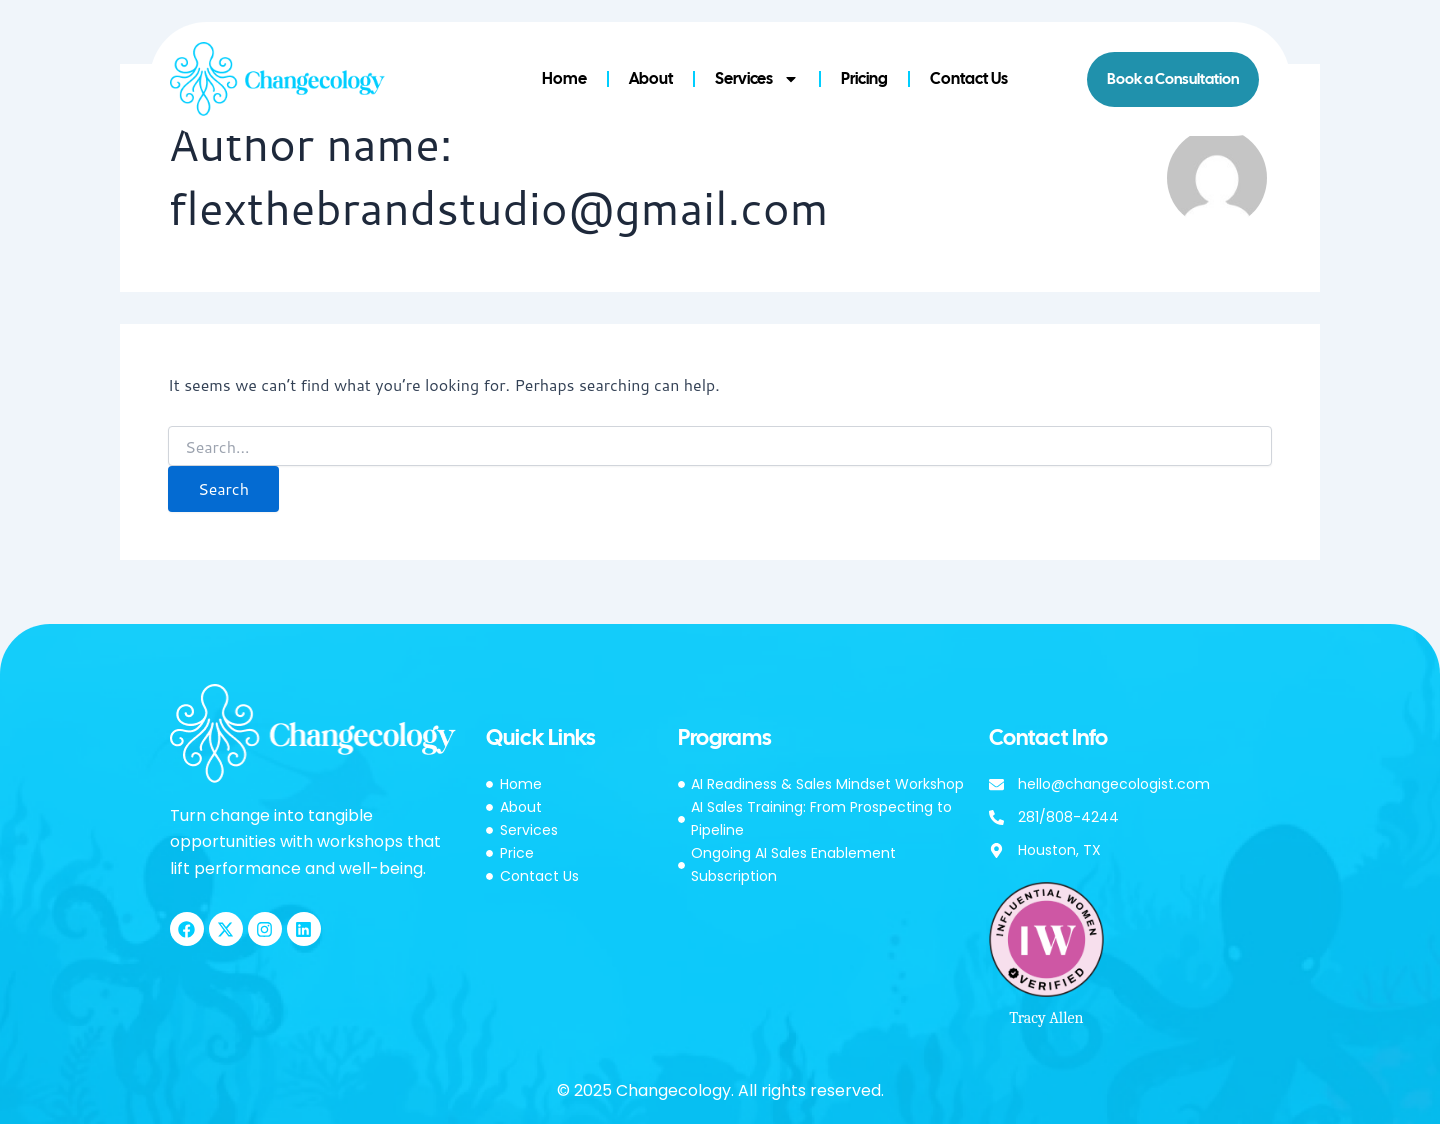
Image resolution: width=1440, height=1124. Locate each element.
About (651, 78)
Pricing (864, 78)
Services (757, 79)
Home (564, 78)
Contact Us (969, 78)
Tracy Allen (1046, 1018)
